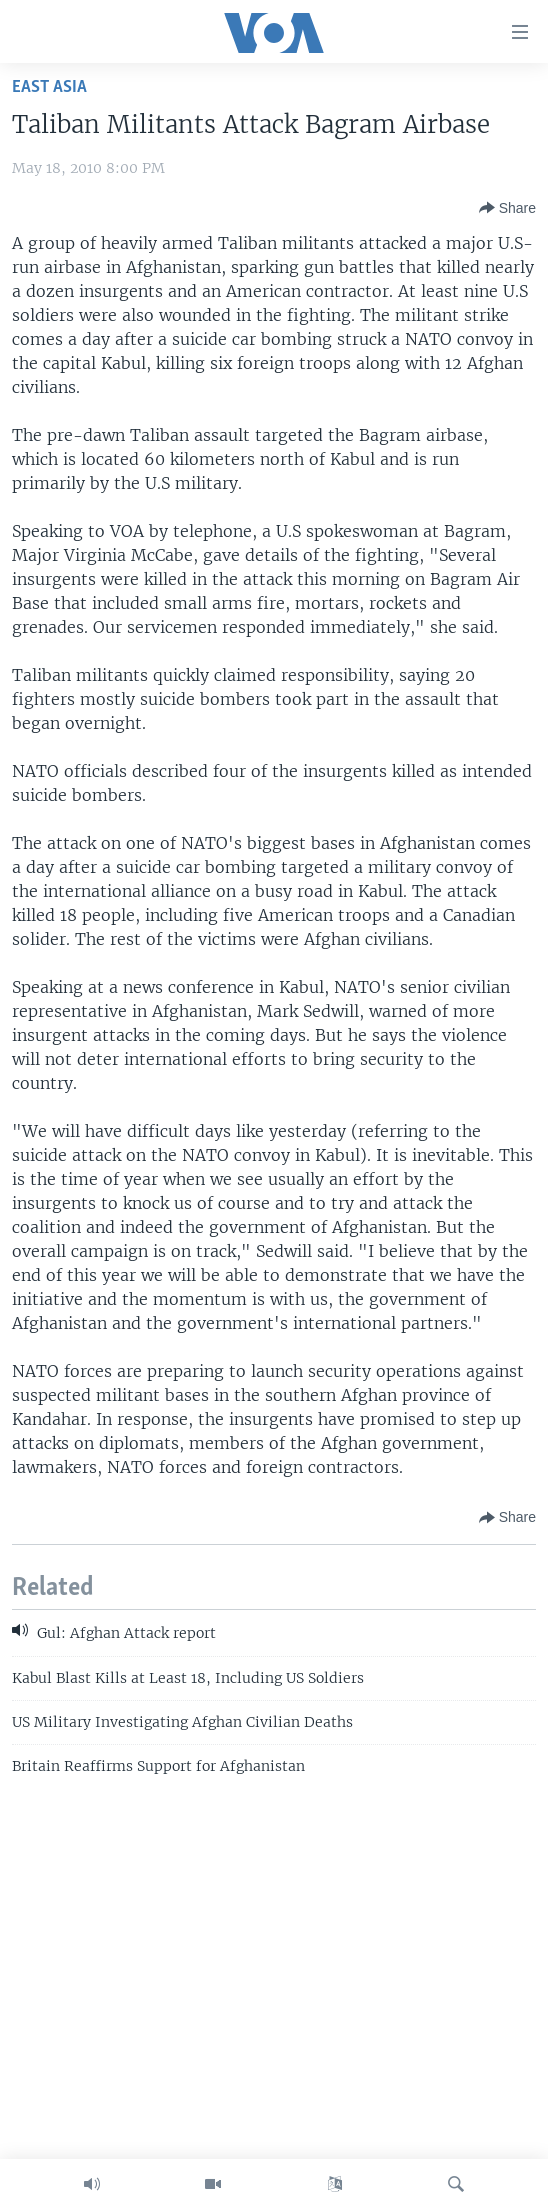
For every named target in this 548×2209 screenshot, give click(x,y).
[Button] (507, 208)
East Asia (49, 87)
